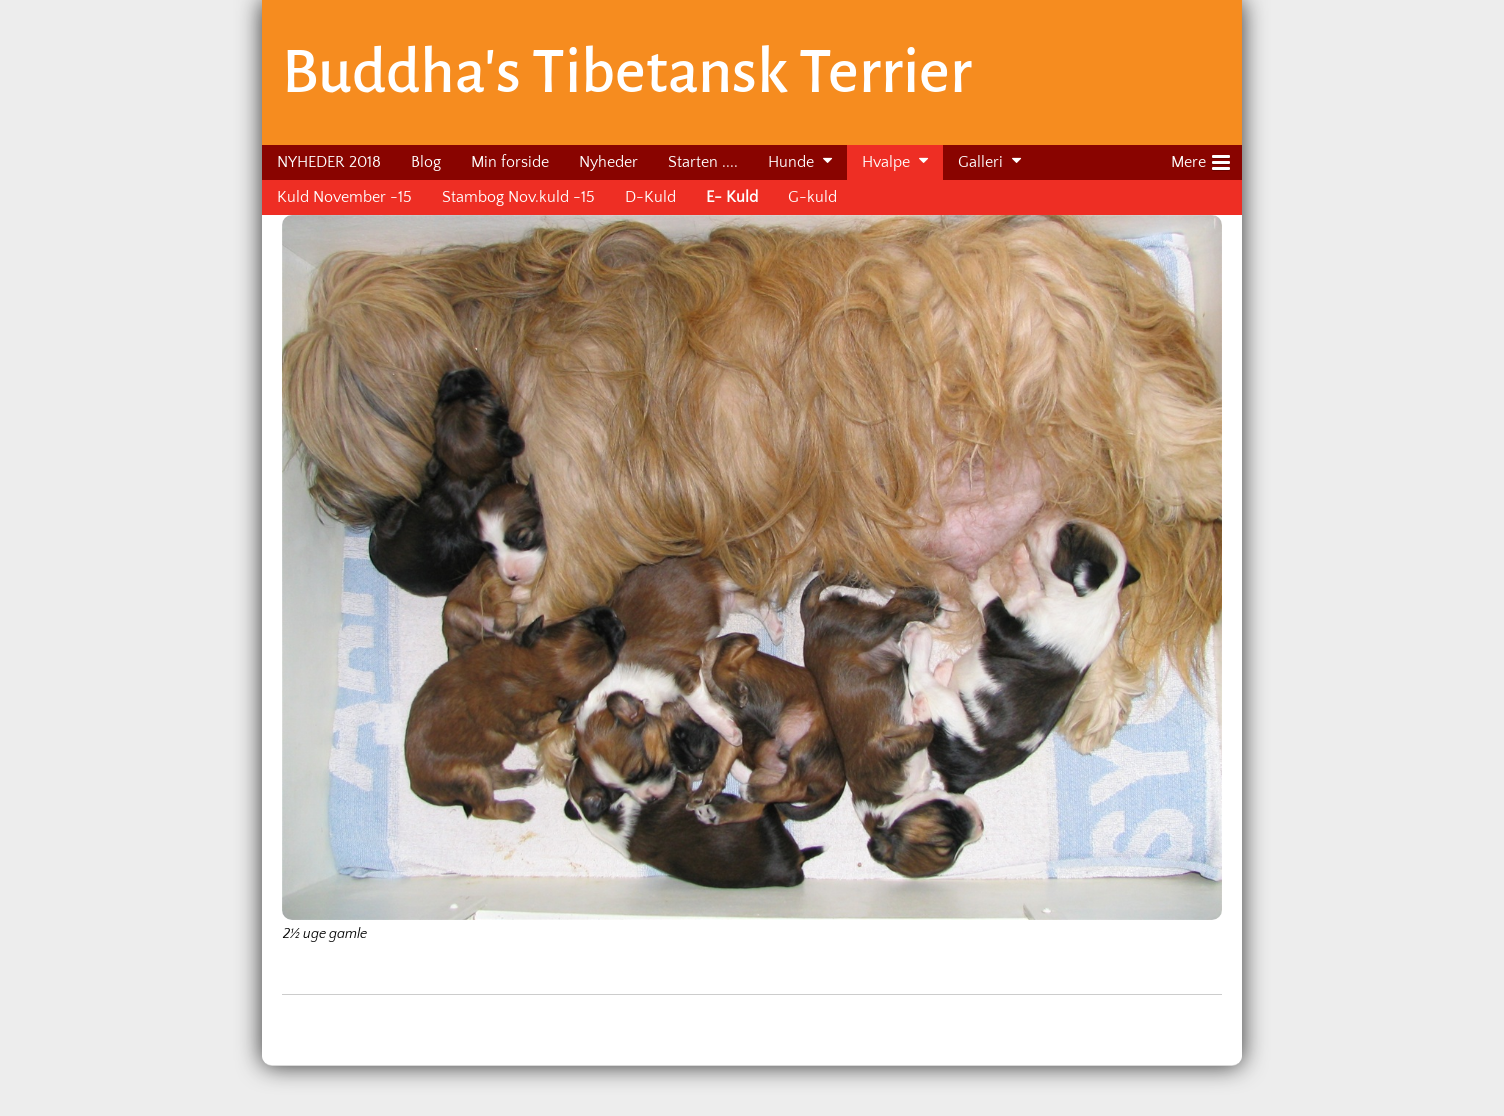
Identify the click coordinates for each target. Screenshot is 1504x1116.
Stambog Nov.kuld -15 (518, 197)
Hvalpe (886, 162)
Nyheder (608, 162)
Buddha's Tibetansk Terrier (627, 72)
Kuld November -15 (344, 197)
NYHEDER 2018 (329, 162)
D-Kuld (650, 197)
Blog (426, 162)
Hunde (791, 162)
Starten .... (703, 162)
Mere (1200, 159)
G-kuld (812, 197)
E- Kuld (732, 197)
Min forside (510, 162)
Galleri (980, 162)
